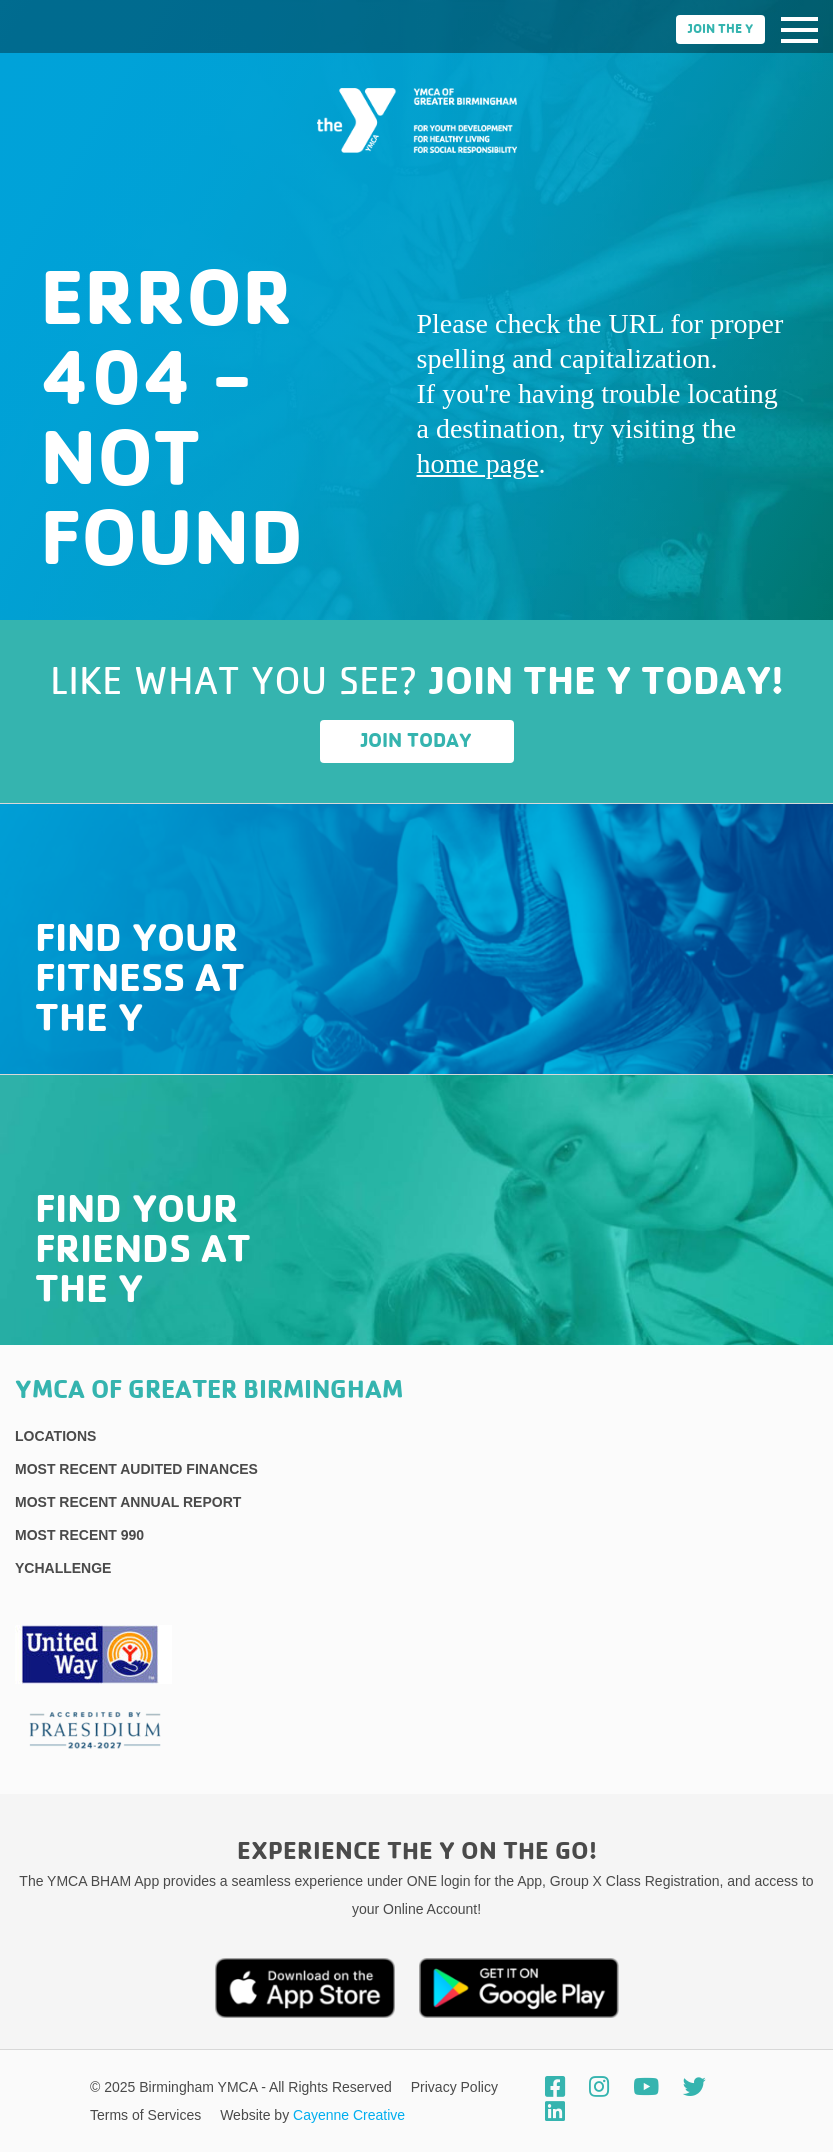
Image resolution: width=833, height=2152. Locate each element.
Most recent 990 (79, 1535)
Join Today (416, 741)
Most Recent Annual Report (128, 1502)
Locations (55, 1436)
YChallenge (63, 1568)
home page (478, 463)
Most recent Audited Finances (136, 1469)
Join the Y (720, 29)
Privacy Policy (454, 2087)
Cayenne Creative (349, 2115)
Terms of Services (147, 2115)
